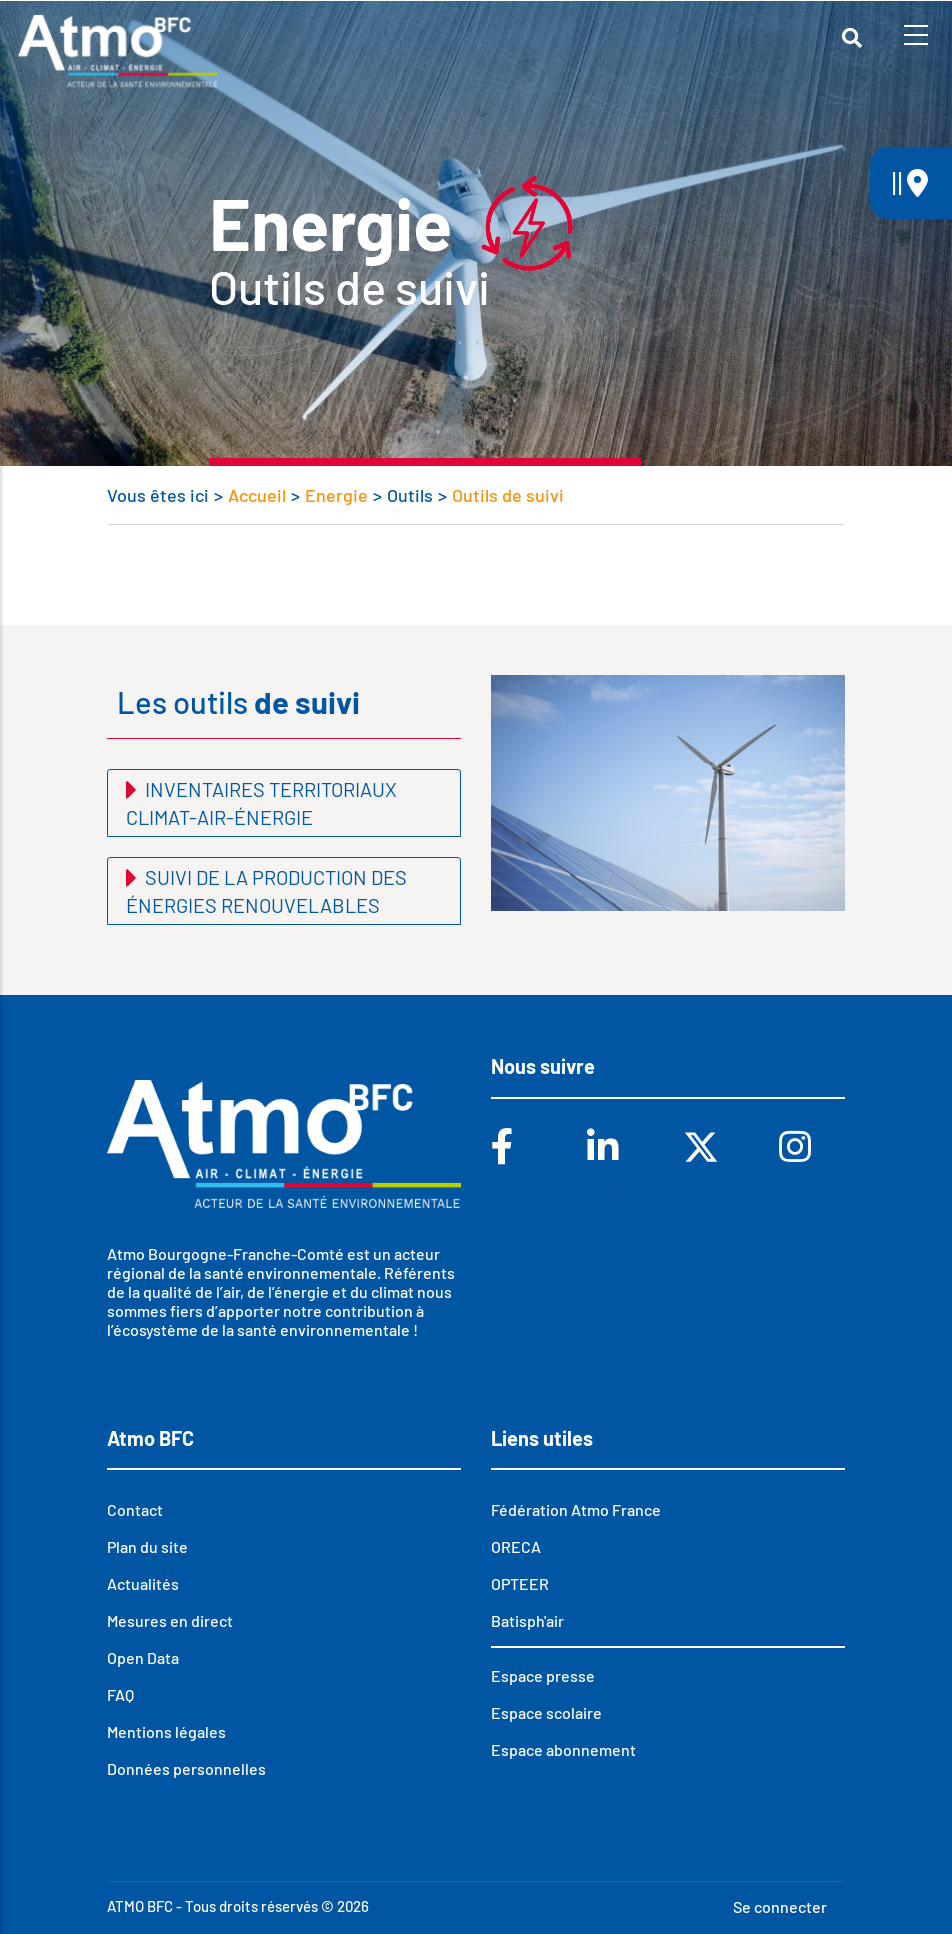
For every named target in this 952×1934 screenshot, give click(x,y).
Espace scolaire (546, 1712)
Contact (135, 1509)
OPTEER (520, 1583)
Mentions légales (166, 1731)
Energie (336, 495)
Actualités (143, 1583)
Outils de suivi (508, 495)
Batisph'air (527, 1620)
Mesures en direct (170, 1620)
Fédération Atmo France (576, 1509)
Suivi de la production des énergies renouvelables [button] (266, 891)
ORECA (516, 1546)
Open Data (143, 1657)
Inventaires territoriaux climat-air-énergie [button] (261, 803)
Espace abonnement (563, 1749)
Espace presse (543, 1675)
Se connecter (780, 1906)
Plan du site (147, 1546)
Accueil (257, 495)
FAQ (120, 1694)
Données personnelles (186, 1768)
